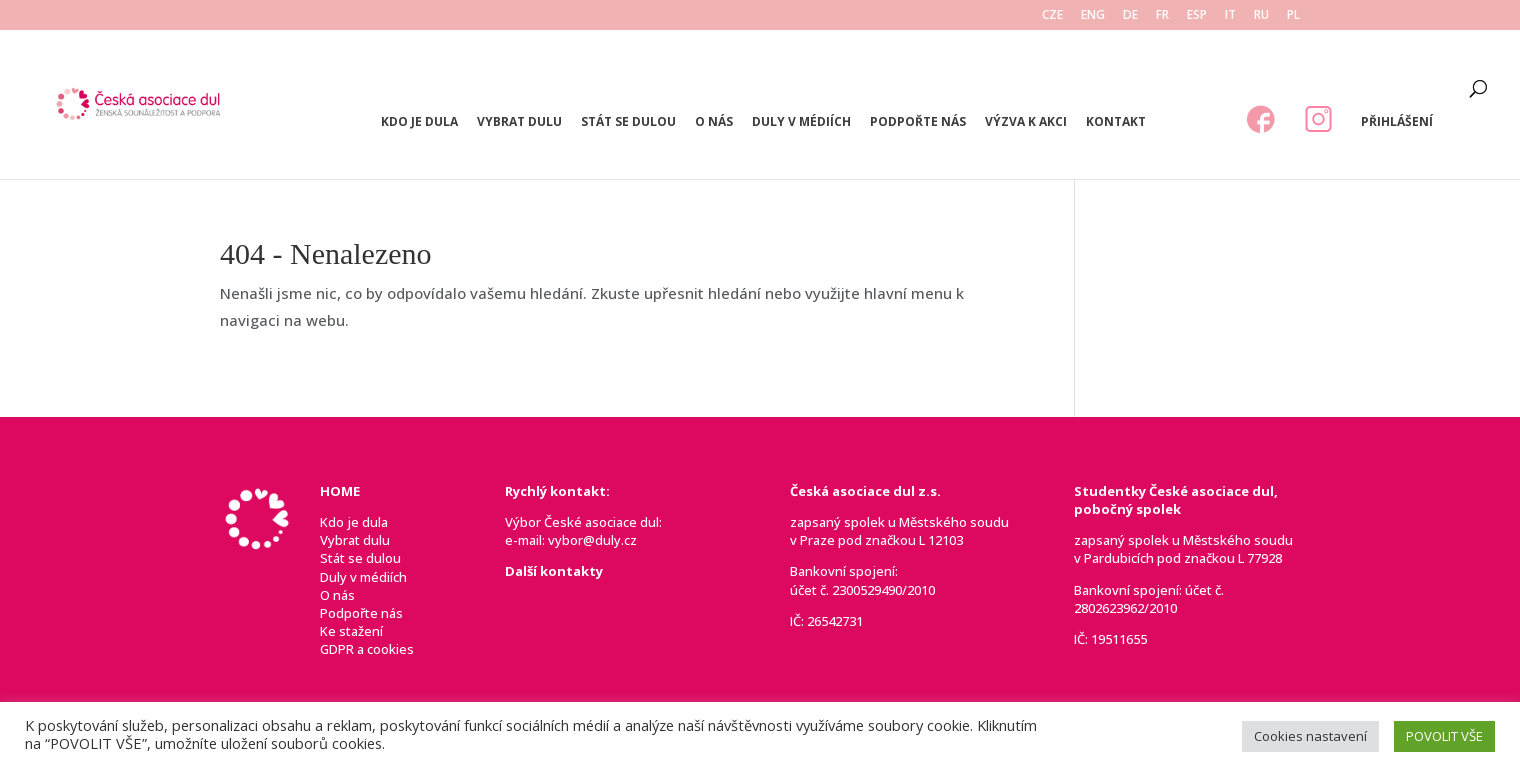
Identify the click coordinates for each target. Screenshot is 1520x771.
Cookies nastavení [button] (1310, 736)
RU (1261, 16)
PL (1293, 16)
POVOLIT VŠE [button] (1444, 736)
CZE (1052, 16)
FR (1162, 16)
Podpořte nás (918, 122)
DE (1130, 16)
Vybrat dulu (519, 122)
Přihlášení (1397, 122)
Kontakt (1116, 122)
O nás (714, 122)
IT (1230, 16)
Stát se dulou (628, 122)
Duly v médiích (801, 122)
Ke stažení (351, 631)
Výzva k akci (1026, 122)
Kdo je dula (419, 122)
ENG (1093, 16)
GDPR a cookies (367, 649)
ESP (1197, 16)
